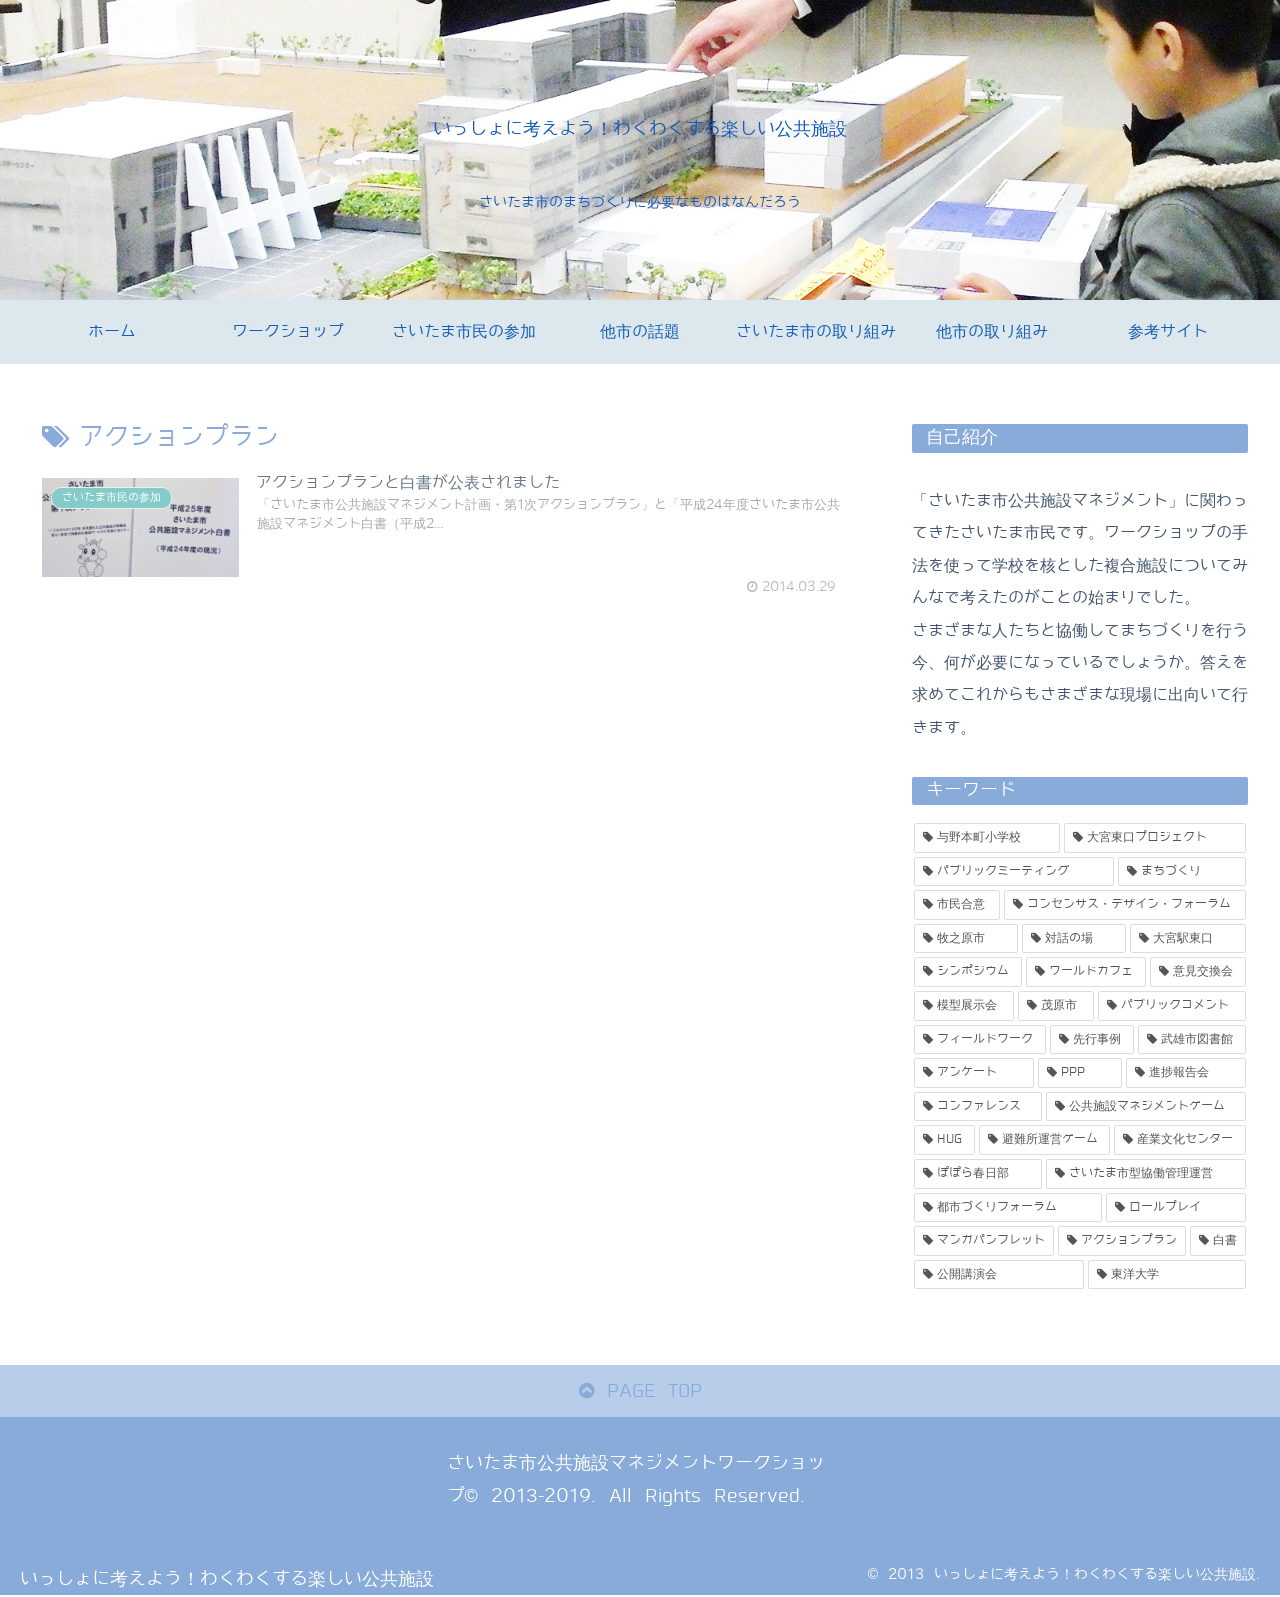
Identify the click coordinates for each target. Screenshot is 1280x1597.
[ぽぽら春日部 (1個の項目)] (978, 1174)
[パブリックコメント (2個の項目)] (1172, 1006)
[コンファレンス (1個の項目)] (978, 1107)
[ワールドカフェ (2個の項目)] (1086, 972)
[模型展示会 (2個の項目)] (964, 1006)
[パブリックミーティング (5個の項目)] (1014, 872)
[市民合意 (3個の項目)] (957, 905)
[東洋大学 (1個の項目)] (1167, 1275)
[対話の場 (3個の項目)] (1074, 939)
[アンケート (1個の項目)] (974, 1073)
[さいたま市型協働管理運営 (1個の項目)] (1146, 1174)
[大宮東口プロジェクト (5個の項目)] (1155, 838)
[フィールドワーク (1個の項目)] (980, 1040)
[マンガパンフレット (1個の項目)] (984, 1241)
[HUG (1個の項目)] (944, 1140)
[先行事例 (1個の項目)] (1092, 1040)
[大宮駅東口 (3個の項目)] (1188, 939)
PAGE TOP (640, 1391)
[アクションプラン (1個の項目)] (1122, 1241)
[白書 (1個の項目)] (1218, 1241)
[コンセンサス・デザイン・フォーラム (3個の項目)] (1125, 905)
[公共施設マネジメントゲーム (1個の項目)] (1146, 1107)
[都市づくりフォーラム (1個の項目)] (1008, 1208)
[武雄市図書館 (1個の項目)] (1192, 1040)
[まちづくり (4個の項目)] (1182, 872)
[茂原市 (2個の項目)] (1056, 1006)
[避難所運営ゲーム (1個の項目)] (1045, 1140)
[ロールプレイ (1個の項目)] (1176, 1208)
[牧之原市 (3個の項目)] (966, 939)
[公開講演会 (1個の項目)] (999, 1275)
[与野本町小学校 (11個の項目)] (987, 838)
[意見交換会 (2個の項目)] (1198, 972)
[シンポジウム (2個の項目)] (968, 972)
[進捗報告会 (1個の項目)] (1186, 1073)
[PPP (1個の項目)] (1080, 1073)
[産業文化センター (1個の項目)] (1180, 1140)
